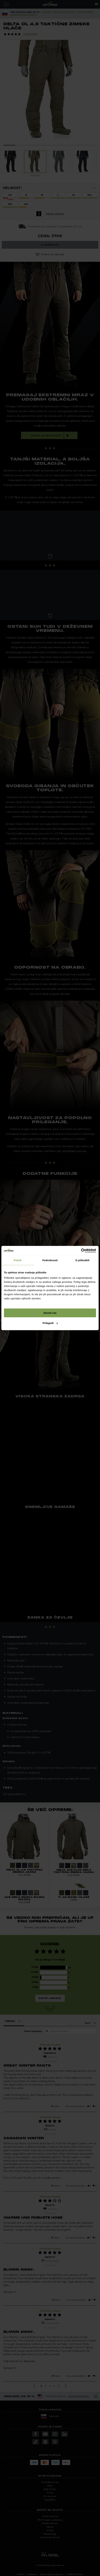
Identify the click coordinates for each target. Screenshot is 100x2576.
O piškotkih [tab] (82, 1260)
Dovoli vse (49, 1312)
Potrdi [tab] (17, 1260)
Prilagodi (50, 1323)
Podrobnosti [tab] (50, 1260)
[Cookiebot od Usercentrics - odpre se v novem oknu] (81, 1250)
